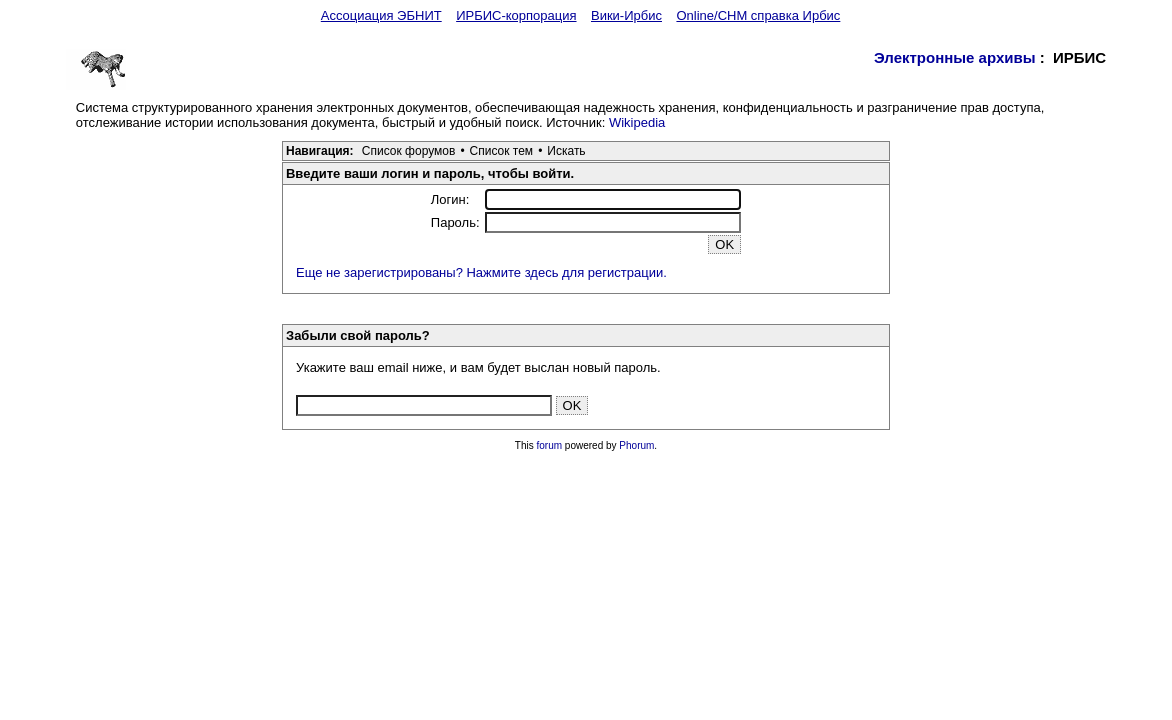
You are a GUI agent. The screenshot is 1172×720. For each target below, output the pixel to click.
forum (550, 445)
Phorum (636, 445)
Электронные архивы (955, 57)
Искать (566, 151)
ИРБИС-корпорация (516, 15)
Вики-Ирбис (626, 15)
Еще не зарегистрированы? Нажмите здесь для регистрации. (481, 272)
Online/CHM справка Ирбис (758, 15)
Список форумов (409, 151)
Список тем (502, 151)
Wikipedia (637, 122)
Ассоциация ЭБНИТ (381, 15)
